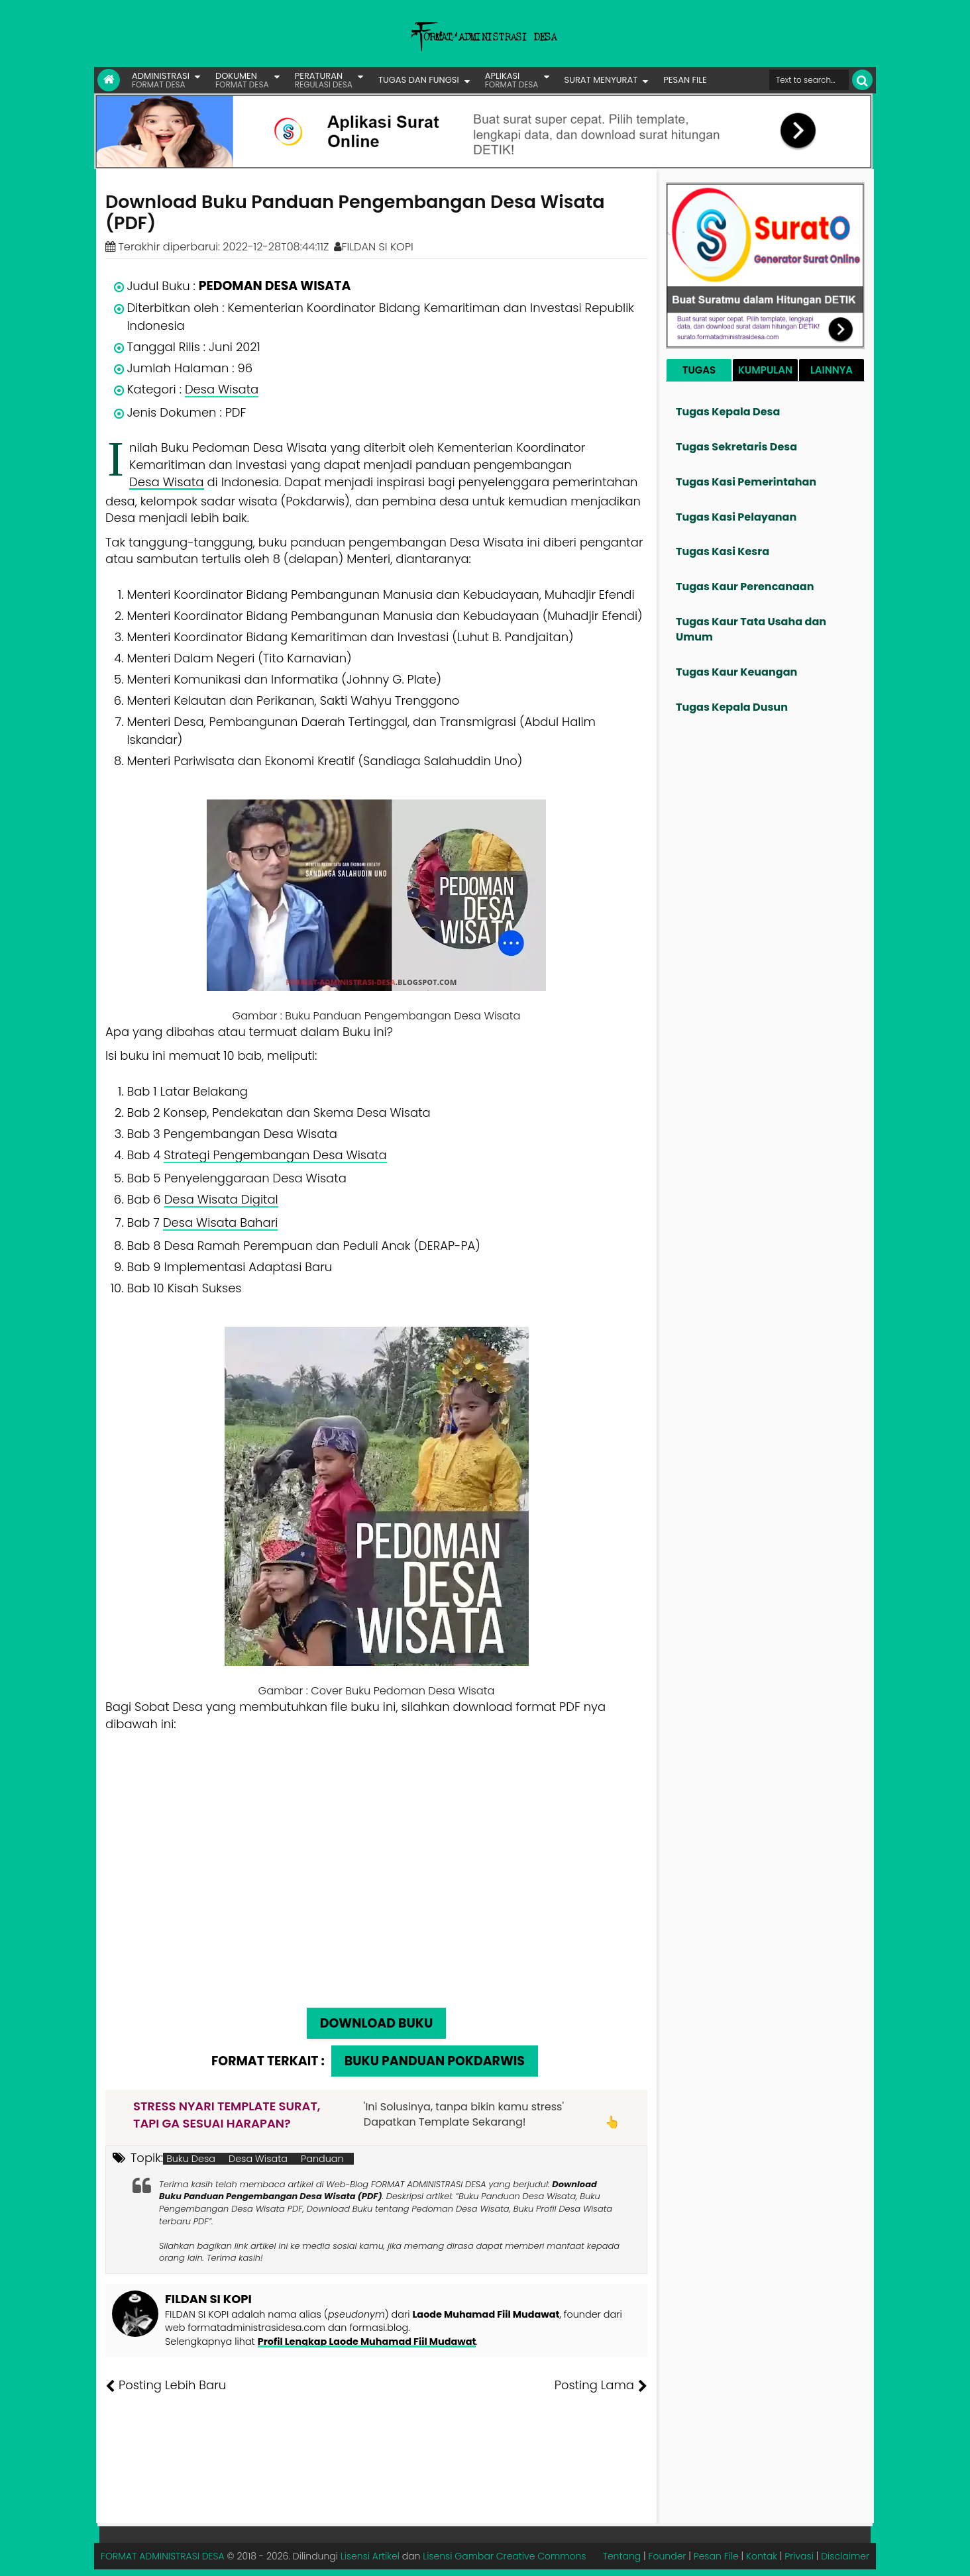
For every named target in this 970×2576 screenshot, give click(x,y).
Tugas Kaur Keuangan (736, 672)
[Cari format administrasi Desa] (809, 80)
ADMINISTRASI (160, 80)
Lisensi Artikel (370, 2556)
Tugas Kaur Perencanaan (745, 586)
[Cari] (862, 80)
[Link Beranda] (108, 80)
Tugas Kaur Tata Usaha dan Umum (751, 629)
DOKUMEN (242, 80)
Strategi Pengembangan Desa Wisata (275, 1155)
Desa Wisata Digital (221, 1199)
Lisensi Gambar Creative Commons (504, 2556)
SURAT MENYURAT (601, 80)
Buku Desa (190, 2159)
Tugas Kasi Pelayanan (736, 517)
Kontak (761, 2556)
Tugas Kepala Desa (728, 411)
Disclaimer (845, 2556)
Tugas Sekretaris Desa (736, 446)
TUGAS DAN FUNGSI (418, 80)
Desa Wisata (221, 389)
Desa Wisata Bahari (220, 1222)
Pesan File (716, 2556)
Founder (667, 2556)
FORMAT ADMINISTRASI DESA (163, 2556)
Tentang (622, 2556)
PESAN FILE (684, 80)
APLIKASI (512, 80)
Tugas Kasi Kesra (722, 551)
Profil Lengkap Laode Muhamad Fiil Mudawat (367, 2341)
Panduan (322, 2159)
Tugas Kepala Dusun (732, 707)
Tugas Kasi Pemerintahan (746, 481)
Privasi (799, 2556)
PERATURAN (323, 80)
